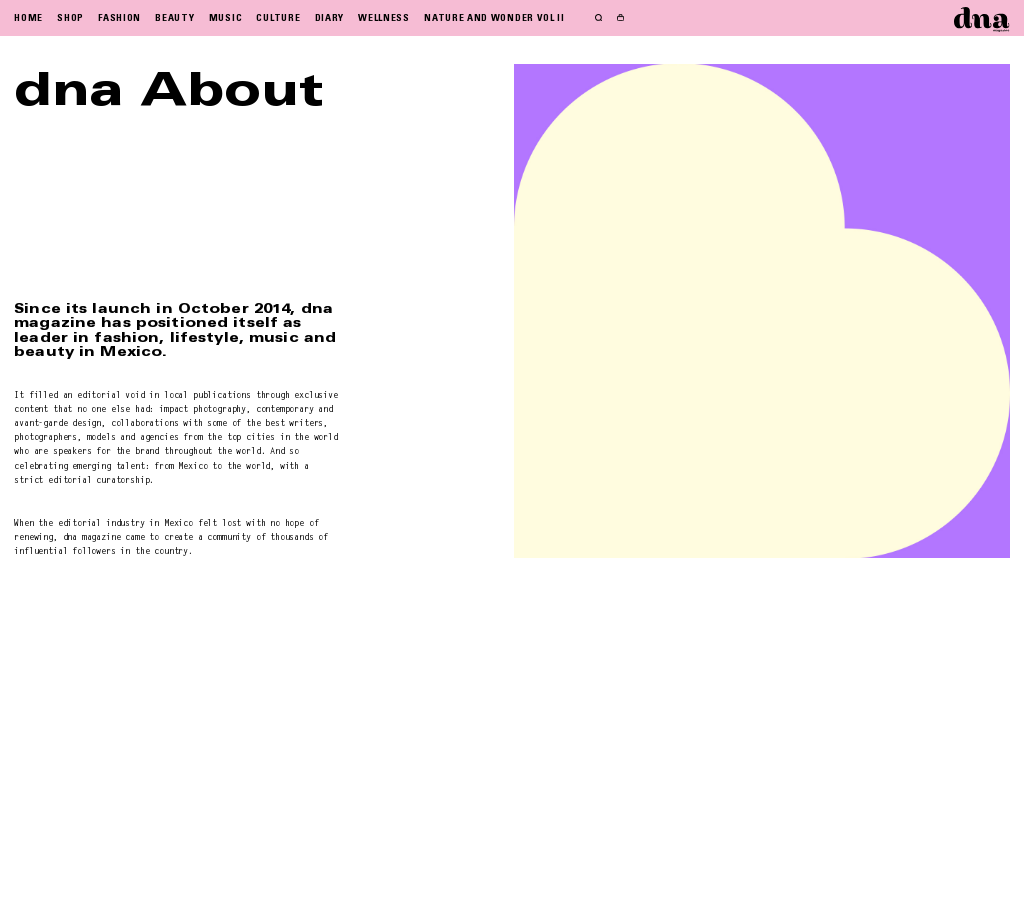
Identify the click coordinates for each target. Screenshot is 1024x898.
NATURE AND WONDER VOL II (494, 17)
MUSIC (226, 17)
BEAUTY (174, 17)
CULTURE (278, 17)
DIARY (330, 17)
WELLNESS (384, 17)
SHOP (70, 17)
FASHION (119, 17)
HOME (28, 17)
